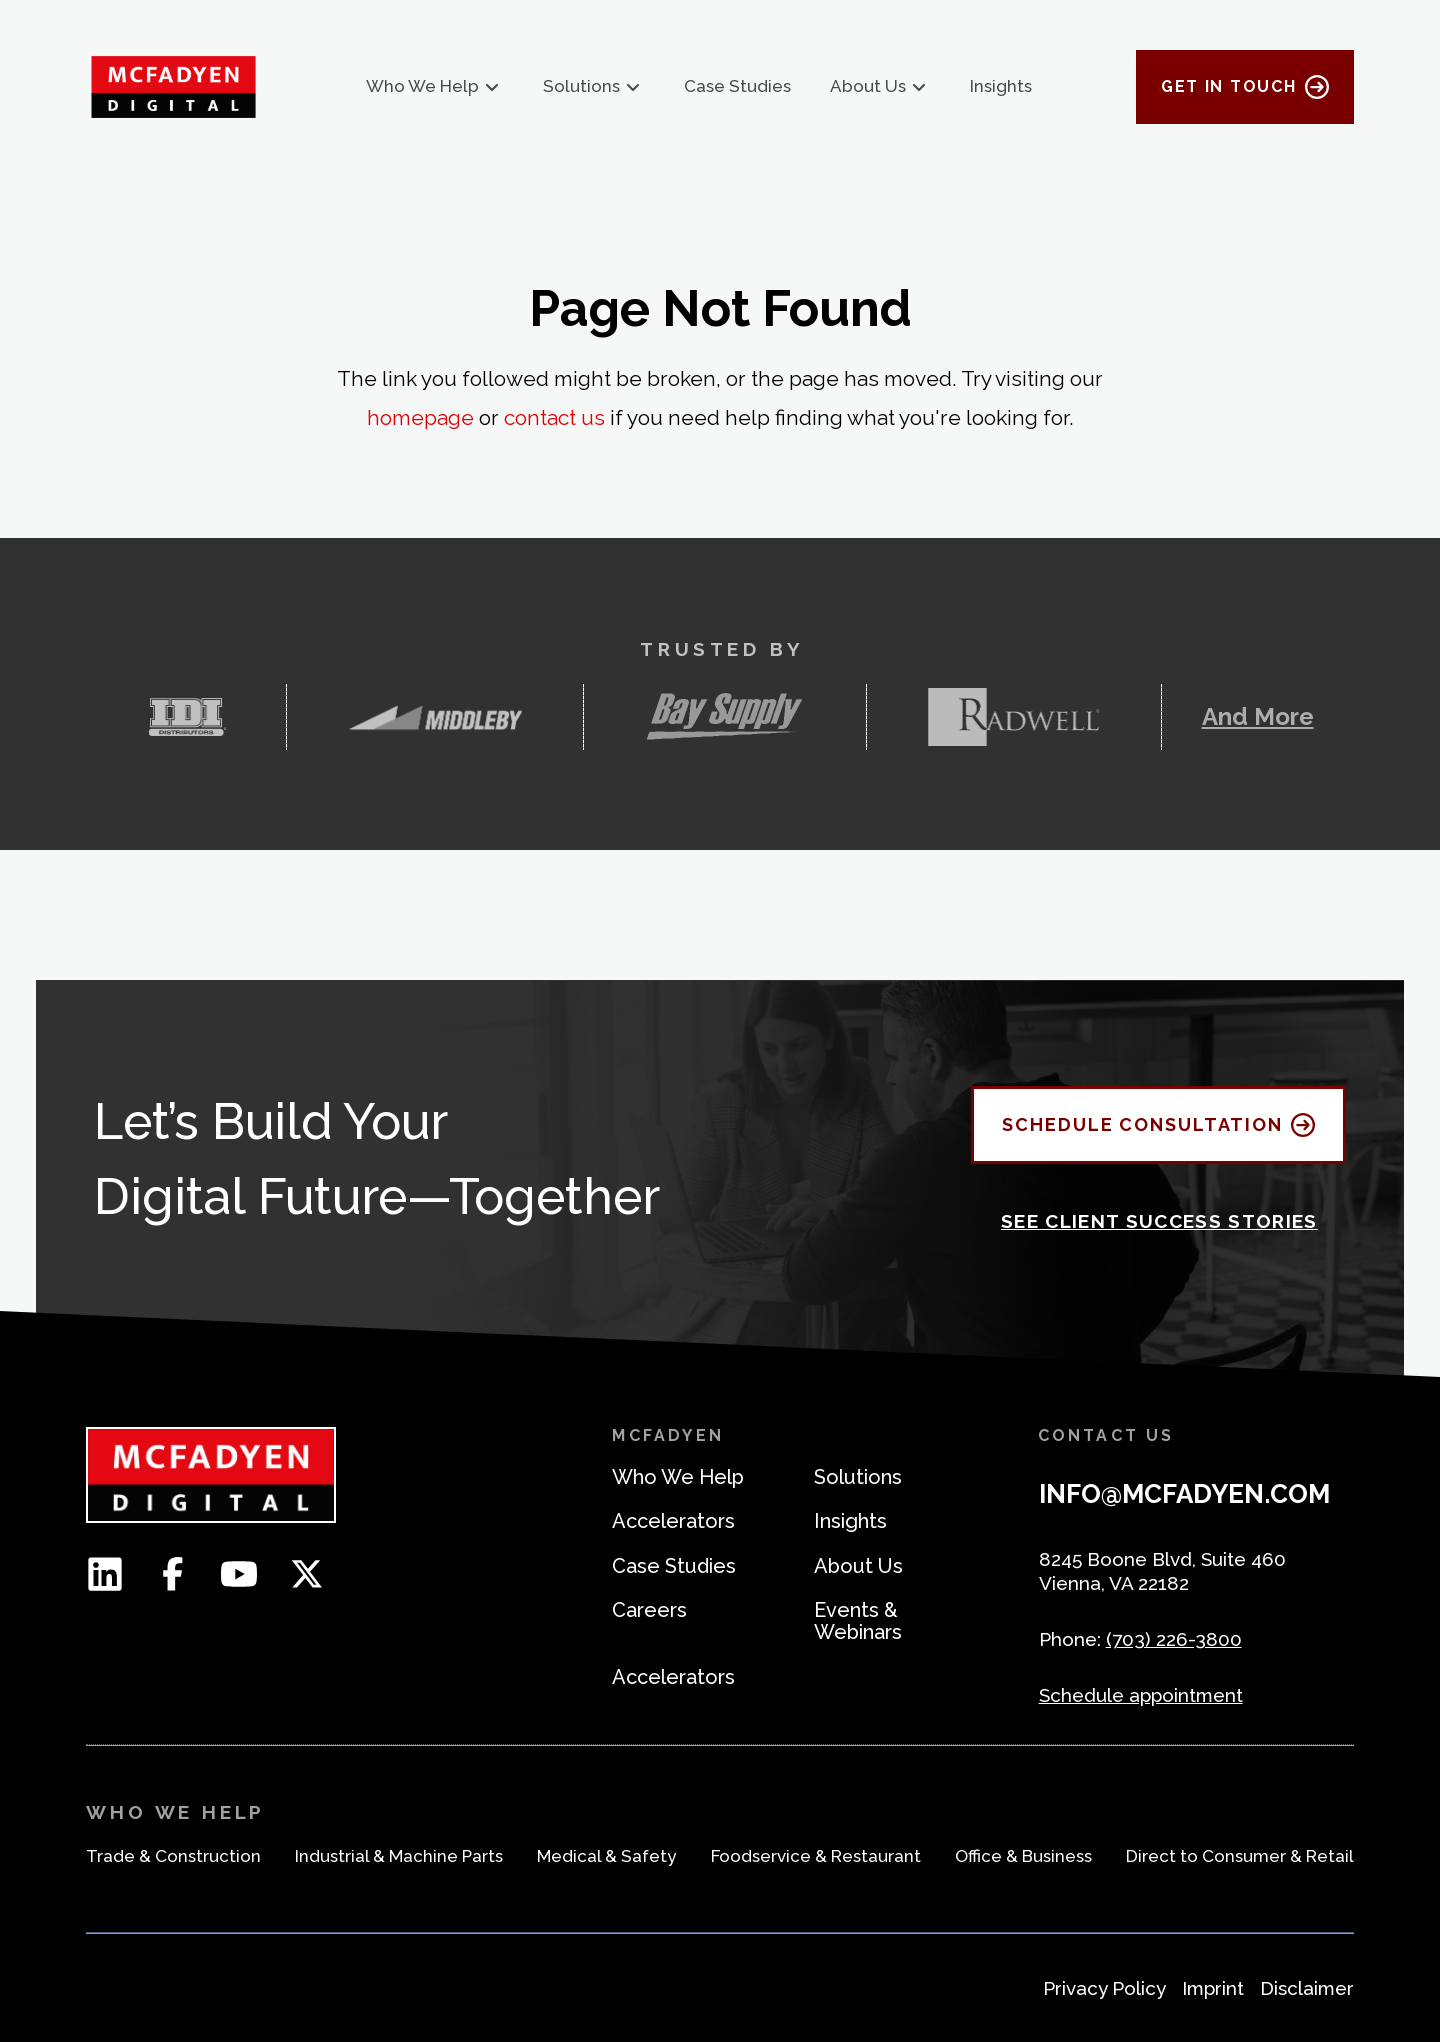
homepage (420, 417)
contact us (554, 417)
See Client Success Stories (1159, 1221)
